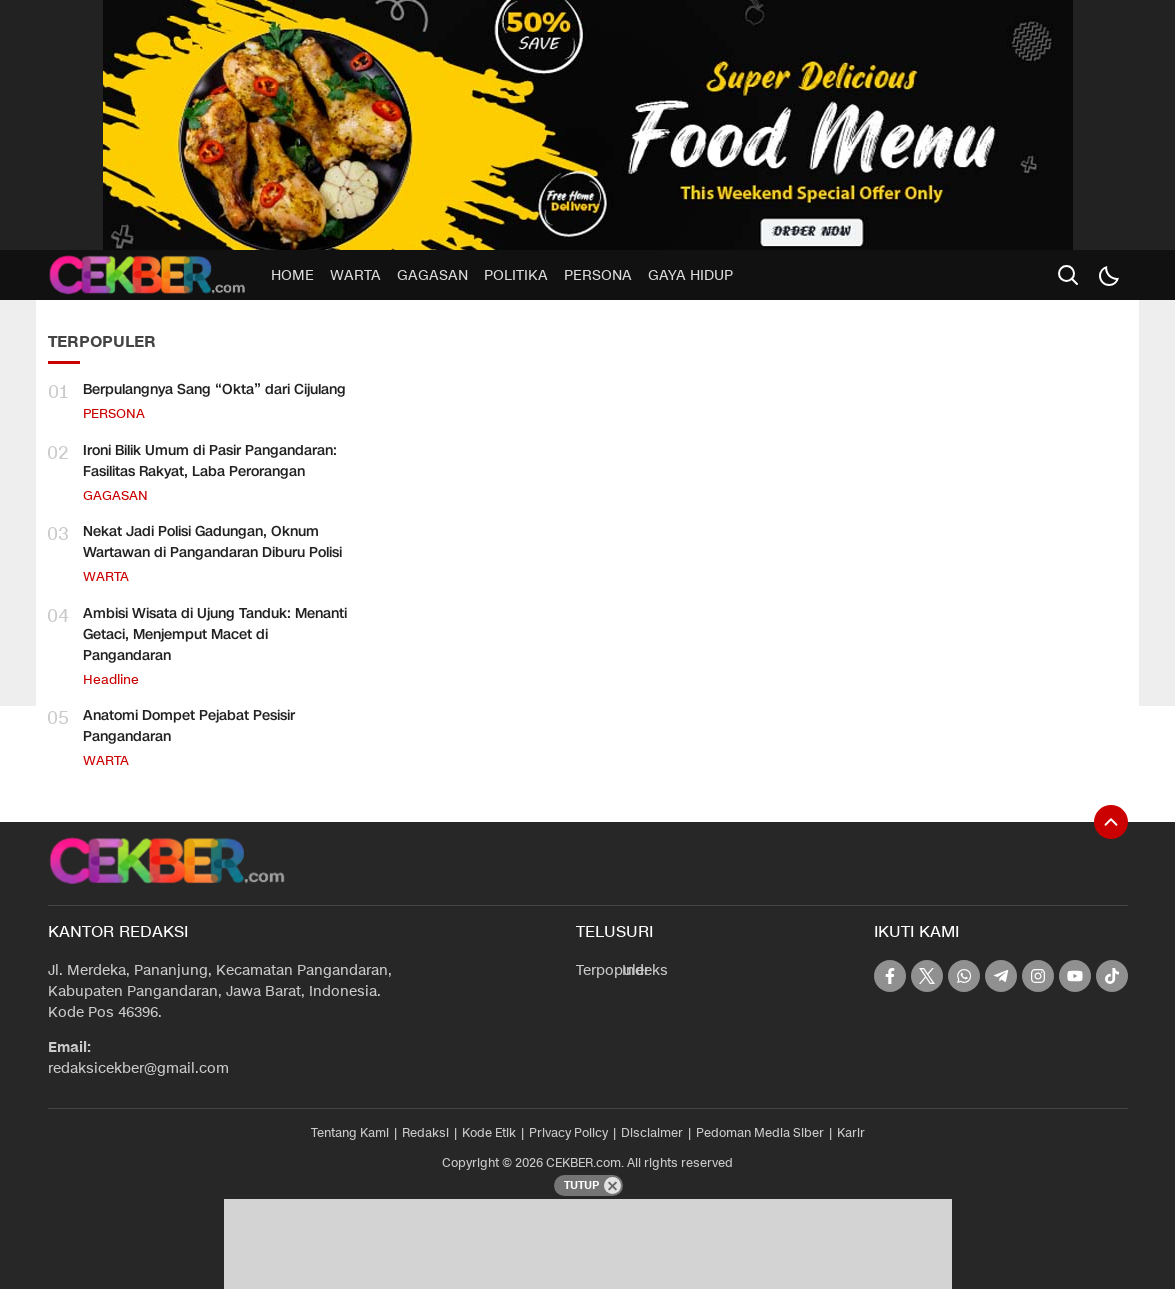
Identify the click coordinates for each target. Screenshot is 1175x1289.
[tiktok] (1112, 976)
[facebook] (890, 976)
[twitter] (927, 976)
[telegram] (1001, 976)
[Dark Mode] (1108, 275)
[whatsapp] (964, 976)
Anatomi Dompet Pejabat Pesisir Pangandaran (189, 726)
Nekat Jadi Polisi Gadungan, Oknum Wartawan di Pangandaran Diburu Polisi (212, 542)
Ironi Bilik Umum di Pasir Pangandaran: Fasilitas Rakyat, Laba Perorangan (210, 461)
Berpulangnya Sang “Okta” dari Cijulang (214, 389)
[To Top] (1111, 822)
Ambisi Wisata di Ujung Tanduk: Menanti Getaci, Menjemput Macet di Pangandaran (215, 634)
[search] (1068, 275)
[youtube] (1075, 976)
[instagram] (1038, 976)
